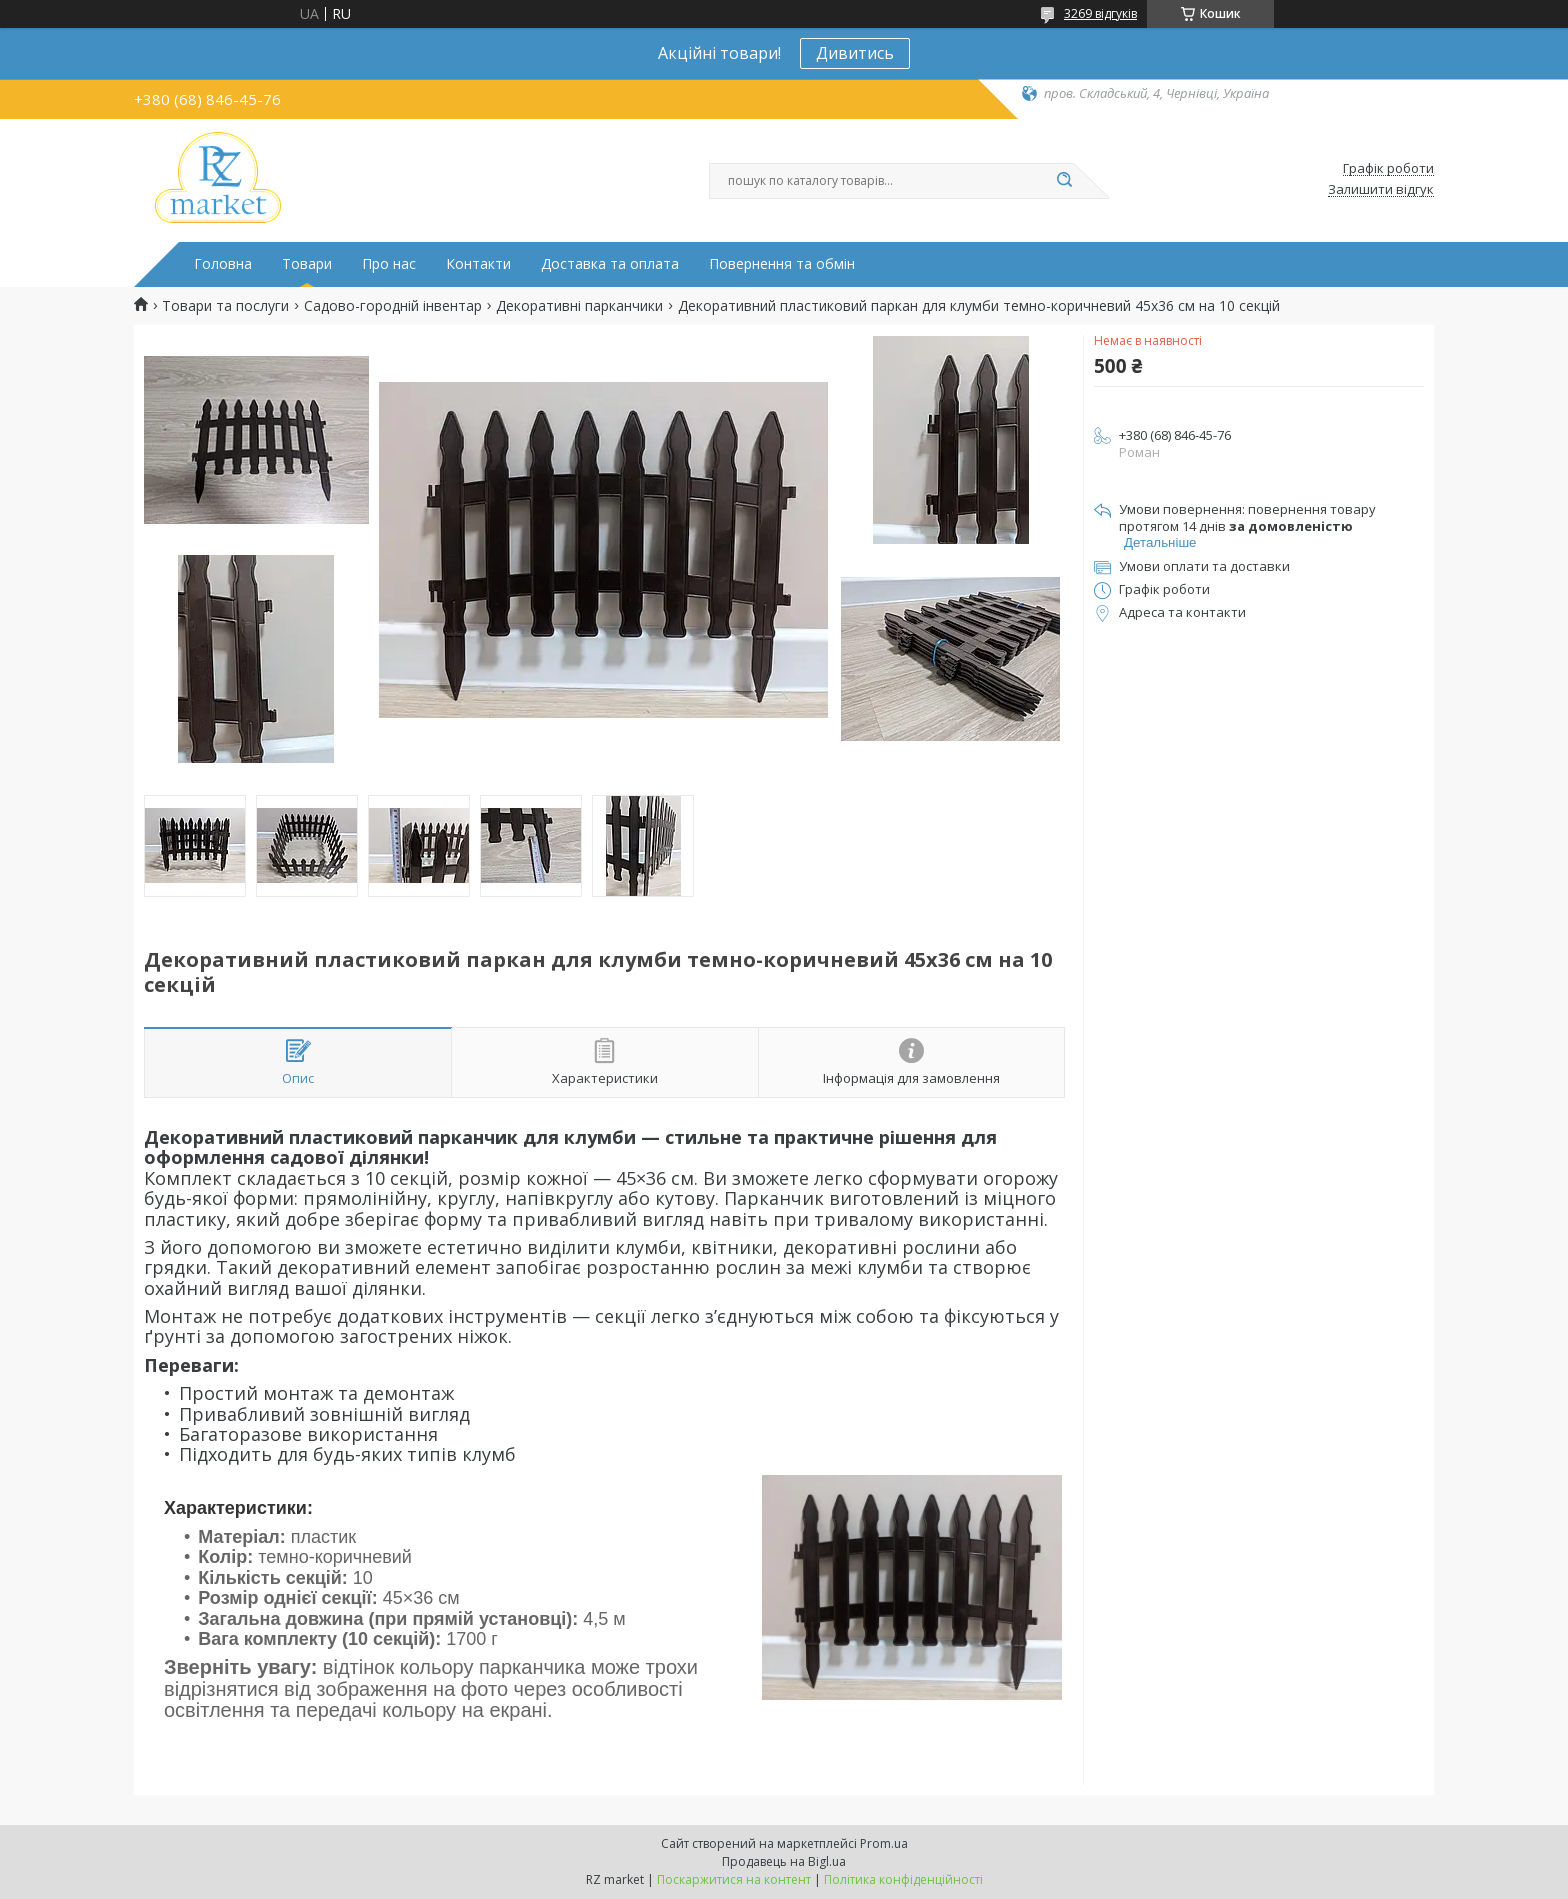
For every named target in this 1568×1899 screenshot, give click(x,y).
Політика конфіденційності (903, 1879)
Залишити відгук (1381, 190)
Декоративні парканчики (579, 306)
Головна (223, 264)
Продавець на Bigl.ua (784, 1861)
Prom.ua (884, 1843)
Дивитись (855, 53)
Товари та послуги (225, 306)
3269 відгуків (1100, 13)
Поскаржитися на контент (734, 1879)
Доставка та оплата (610, 264)
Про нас (389, 264)
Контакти (478, 264)
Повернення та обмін (782, 264)
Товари (307, 264)
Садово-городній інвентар (393, 306)
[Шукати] (1064, 181)
